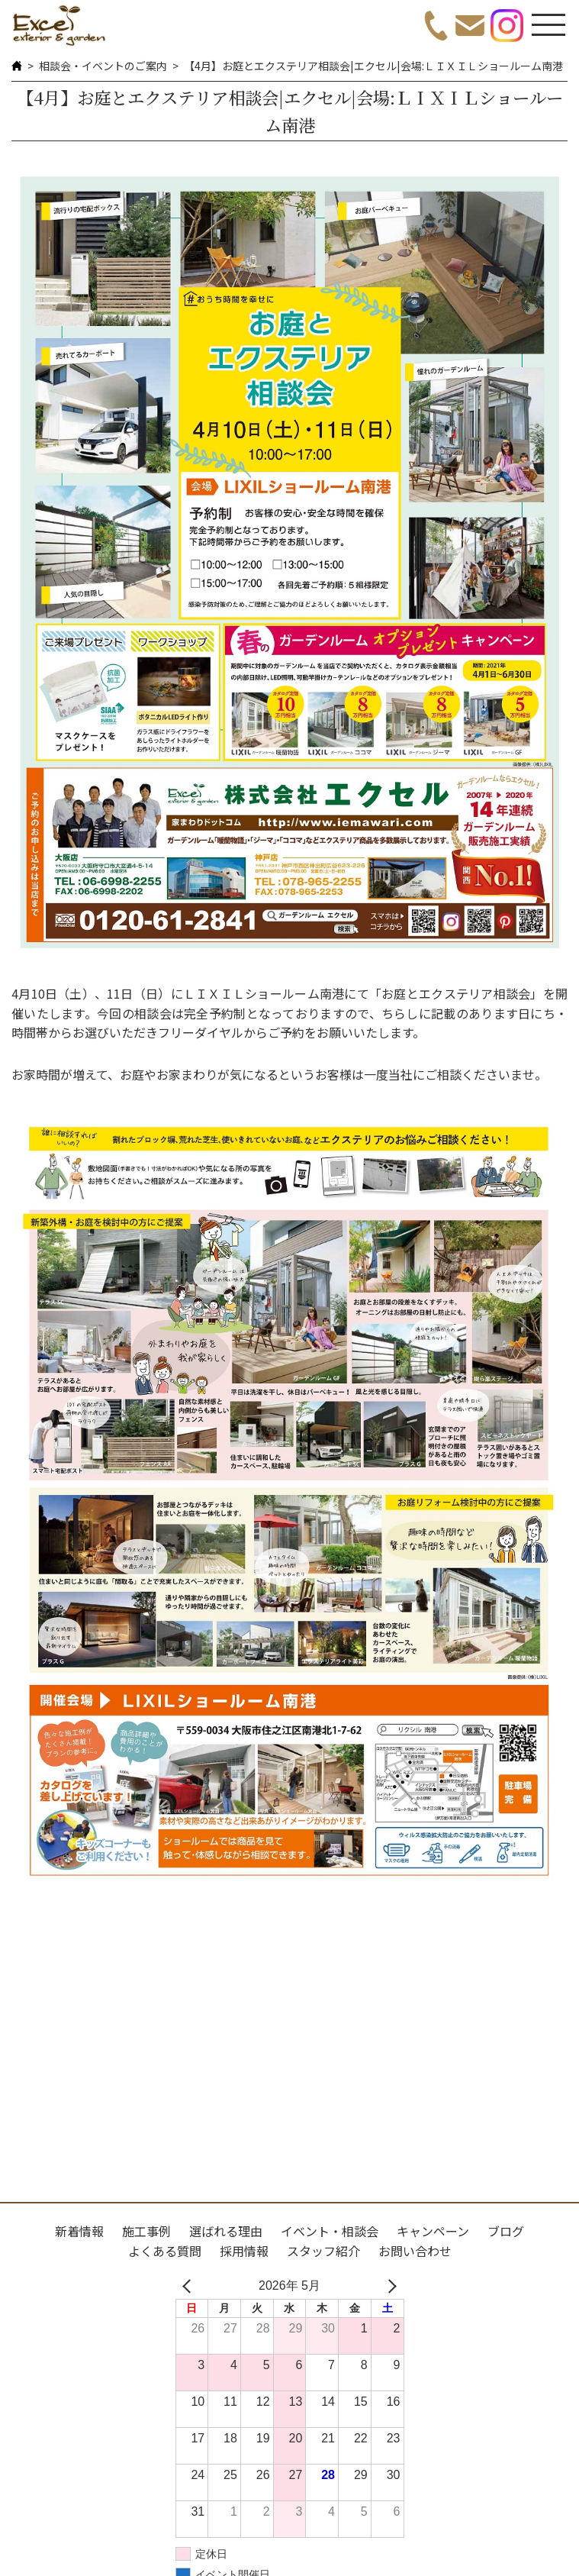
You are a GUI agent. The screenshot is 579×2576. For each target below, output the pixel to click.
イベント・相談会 (329, 2231)
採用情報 (244, 2251)
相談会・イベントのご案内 (103, 65)
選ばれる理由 (225, 2231)
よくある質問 (164, 2251)
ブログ (505, 2231)
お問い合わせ (415, 2251)
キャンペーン (433, 2231)
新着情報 (79, 2231)
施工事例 (146, 2231)
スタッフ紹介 (323, 2251)
